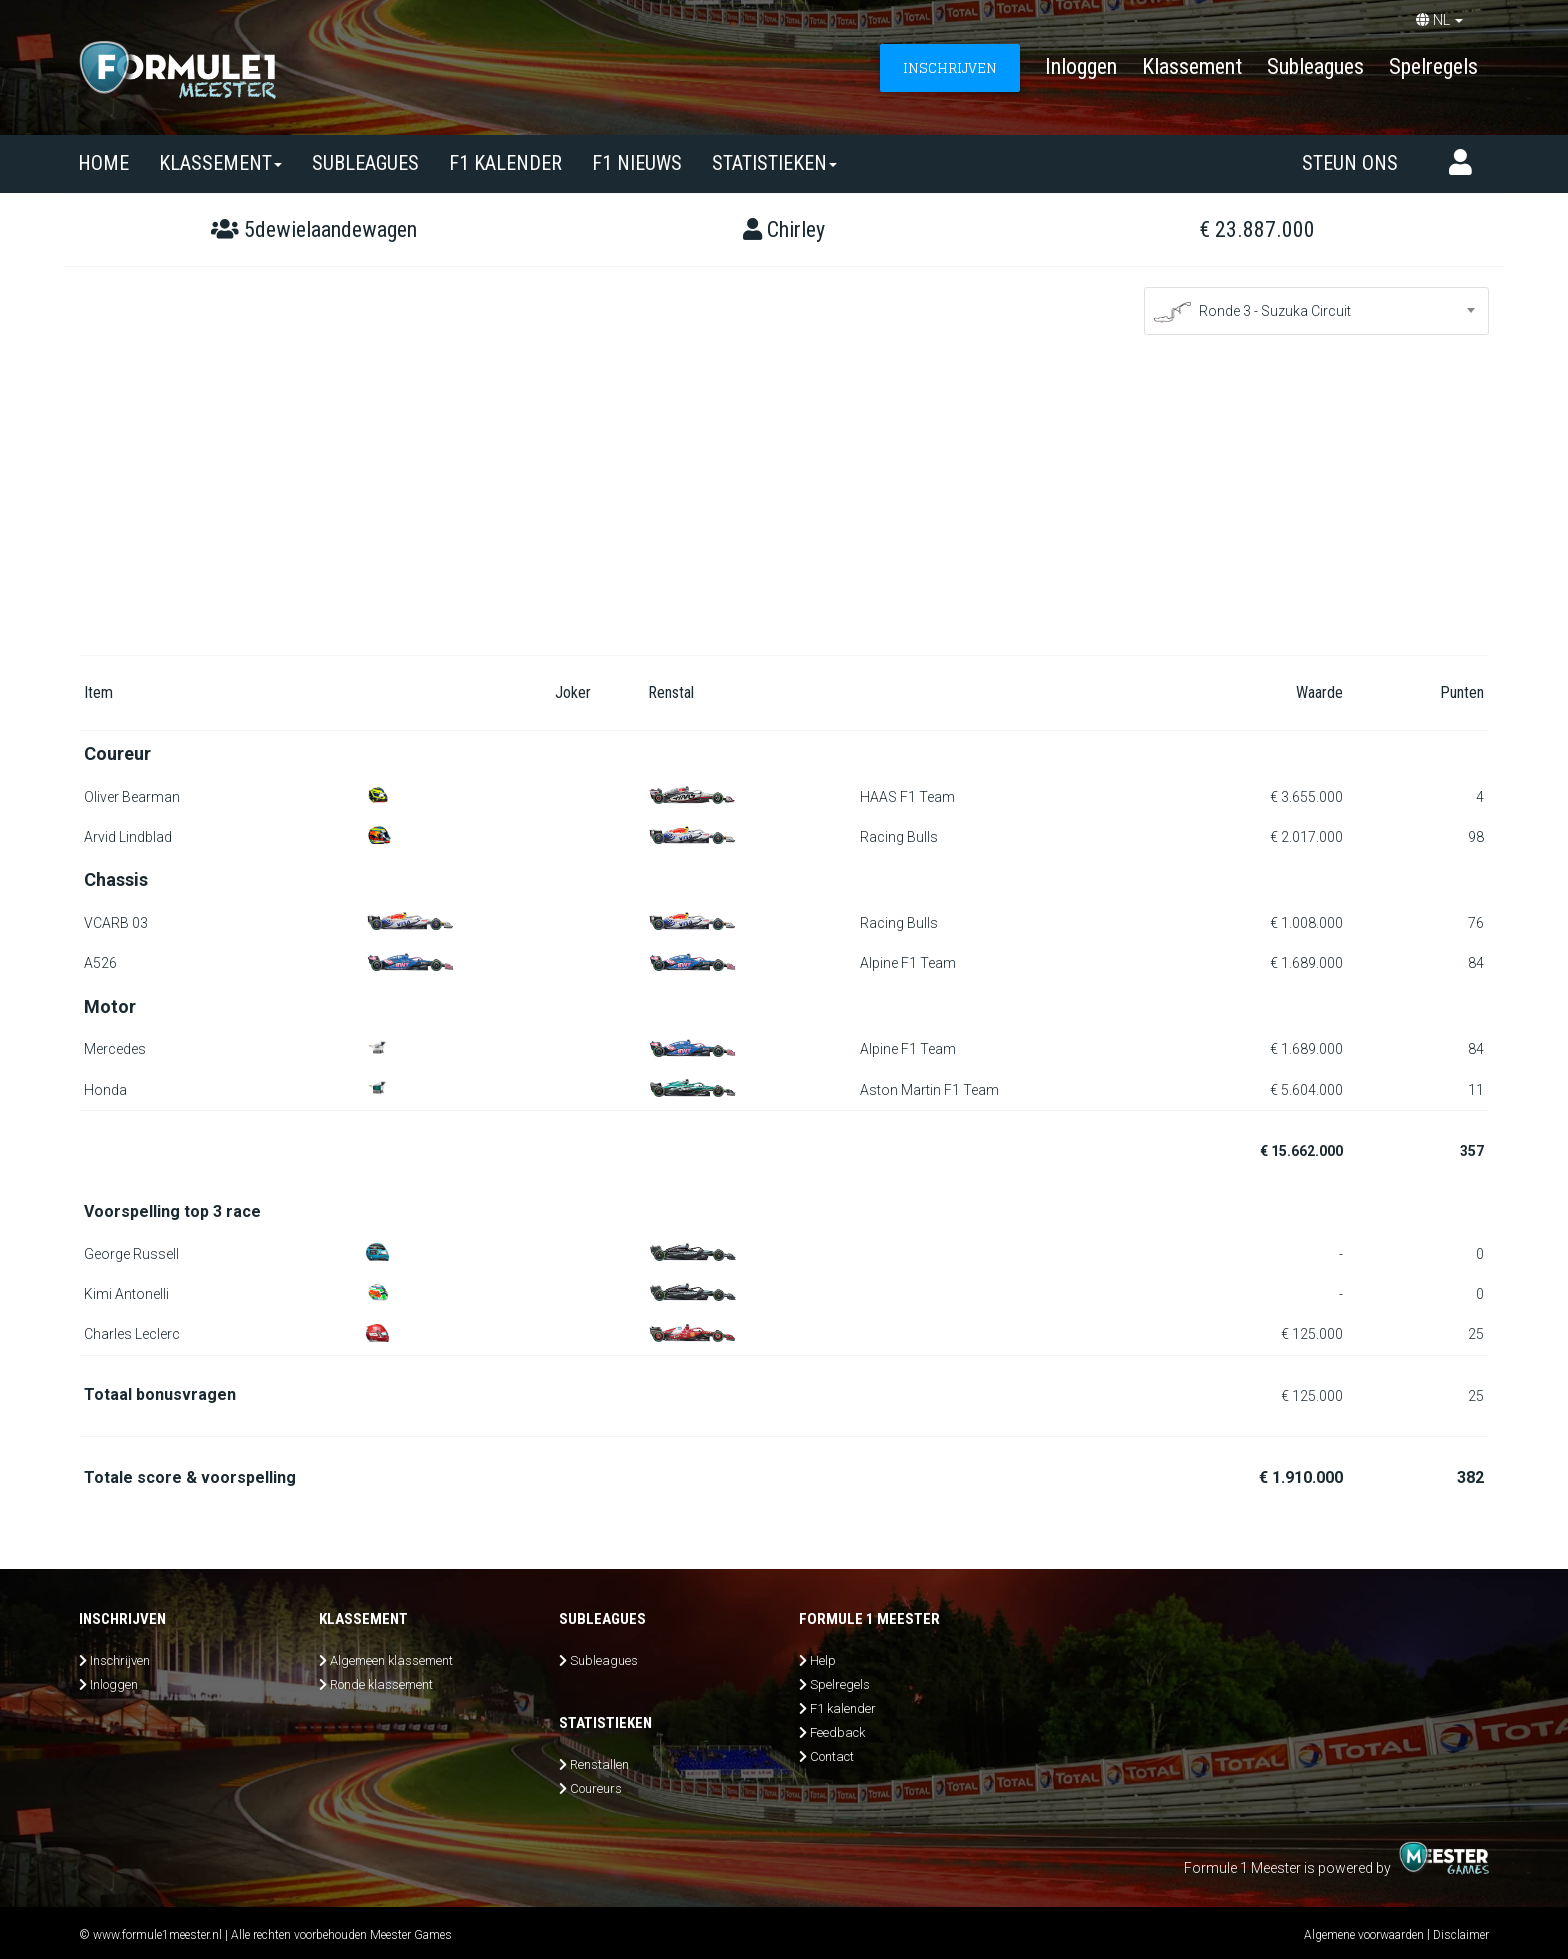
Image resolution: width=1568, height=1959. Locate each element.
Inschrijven (120, 1660)
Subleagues (1315, 66)
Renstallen (599, 1764)
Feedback (837, 1732)
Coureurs (596, 1788)
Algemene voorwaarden (1364, 1935)
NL (1439, 20)
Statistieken (774, 163)
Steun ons (1350, 163)
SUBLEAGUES (365, 163)
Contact (832, 1756)
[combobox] (1316, 311)
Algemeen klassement (391, 1660)
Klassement (1192, 66)
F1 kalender (505, 163)
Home (103, 163)
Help (823, 1660)
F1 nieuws (637, 163)
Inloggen (1081, 66)
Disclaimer (1461, 1935)
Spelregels (1433, 66)
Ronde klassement (381, 1684)
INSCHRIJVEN (950, 67)
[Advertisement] (784, 505)
